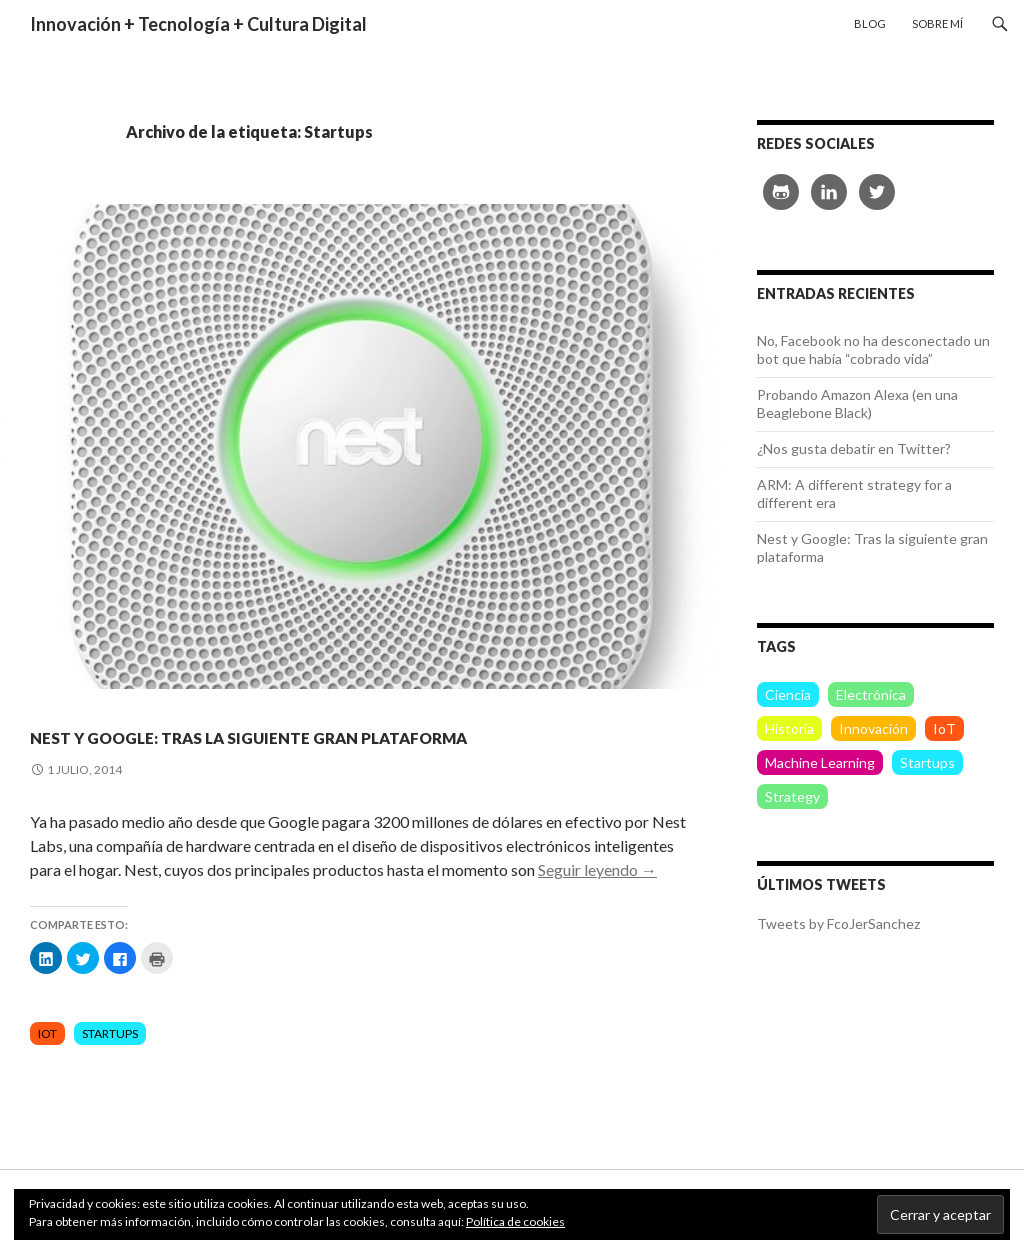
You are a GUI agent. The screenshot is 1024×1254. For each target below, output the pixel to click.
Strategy (792, 796)
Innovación (873, 728)
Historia (789, 728)
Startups (110, 1069)
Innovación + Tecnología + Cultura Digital (198, 24)
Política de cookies (515, 1221)
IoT (47, 1069)
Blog (870, 23)
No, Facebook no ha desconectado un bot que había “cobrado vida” (873, 349)
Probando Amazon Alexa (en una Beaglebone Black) (857, 403)
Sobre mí (937, 23)
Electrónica (871, 694)
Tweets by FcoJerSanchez (838, 923)
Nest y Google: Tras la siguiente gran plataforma (357, 749)
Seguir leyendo (597, 905)
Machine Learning (820, 762)
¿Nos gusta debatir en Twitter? (854, 448)
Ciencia (788, 694)
